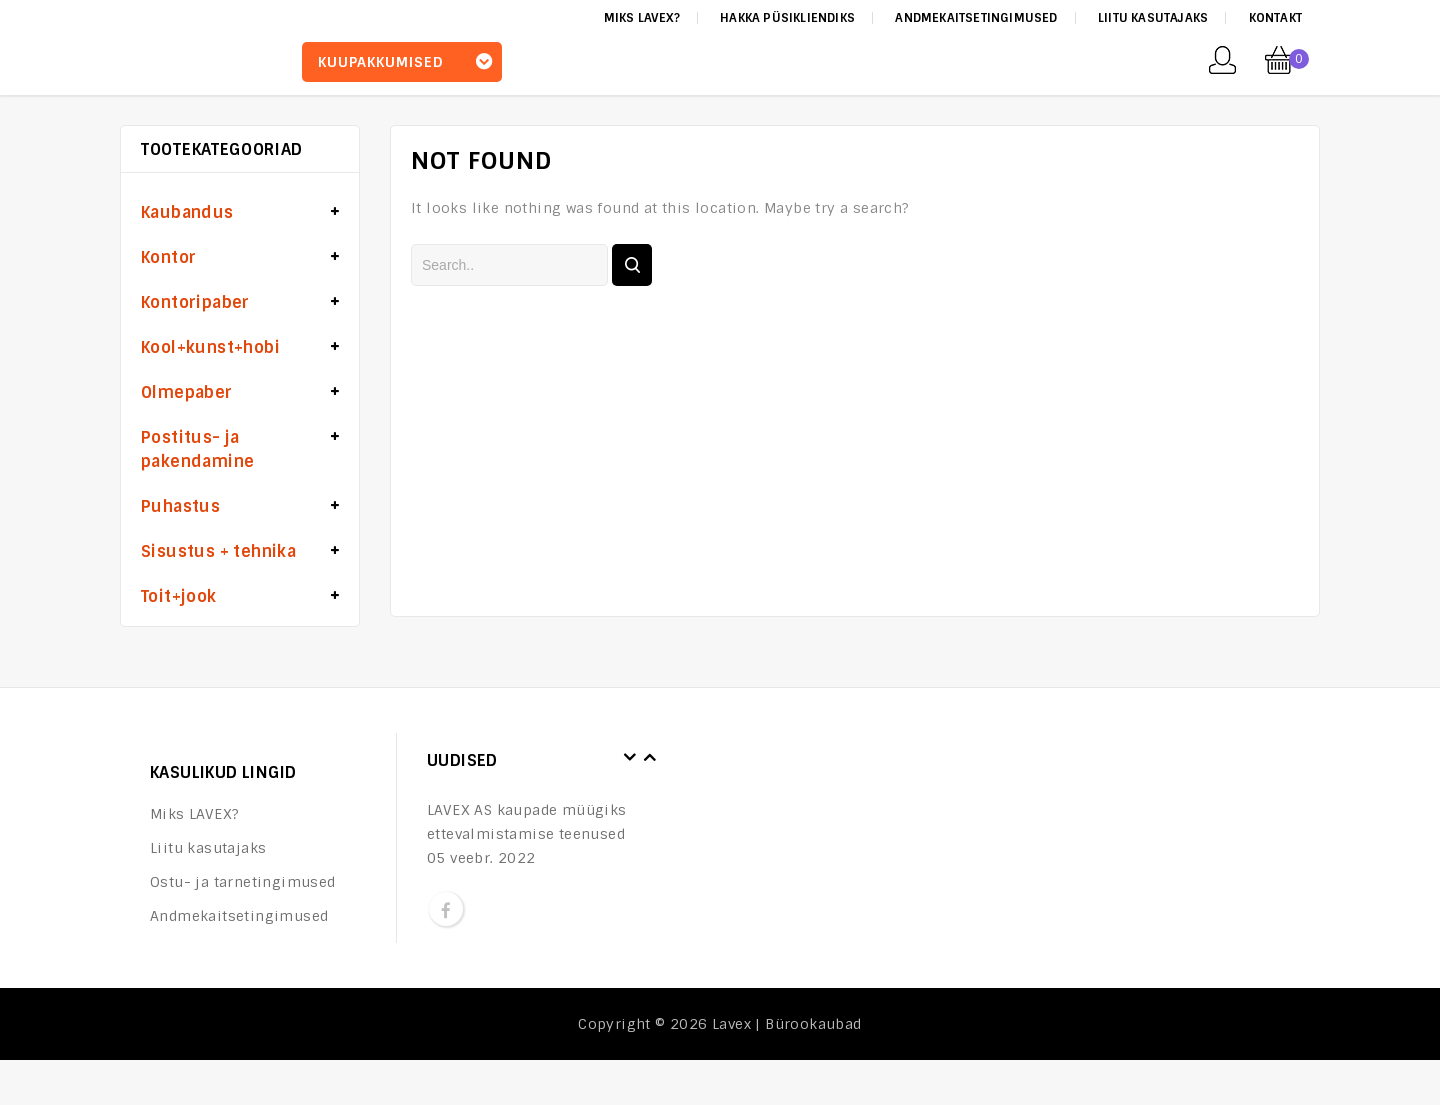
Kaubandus (187, 212)
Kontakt (1275, 18)
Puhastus (180, 506)
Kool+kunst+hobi (210, 347)
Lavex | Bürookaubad (787, 1024)
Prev (630, 758)
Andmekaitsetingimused (976, 18)
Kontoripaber (195, 302)
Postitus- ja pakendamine (197, 449)
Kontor (168, 257)
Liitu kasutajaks (1153, 18)
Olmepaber (187, 392)
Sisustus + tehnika (218, 551)
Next (650, 758)
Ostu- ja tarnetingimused (243, 882)
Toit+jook (179, 596)
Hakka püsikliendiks (787, 18)
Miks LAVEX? (642, 18)
